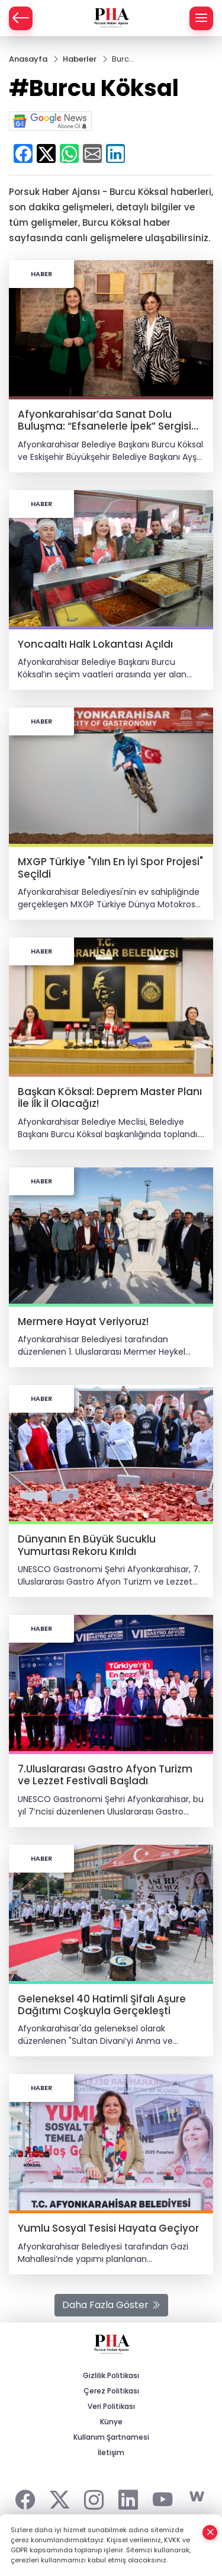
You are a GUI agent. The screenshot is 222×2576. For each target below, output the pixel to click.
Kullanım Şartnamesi (111, 2437)
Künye (111, 2422)
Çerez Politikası (111, 2391)
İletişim (111, 2452)
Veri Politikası (111, 2406)
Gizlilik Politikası (111, 2375)
